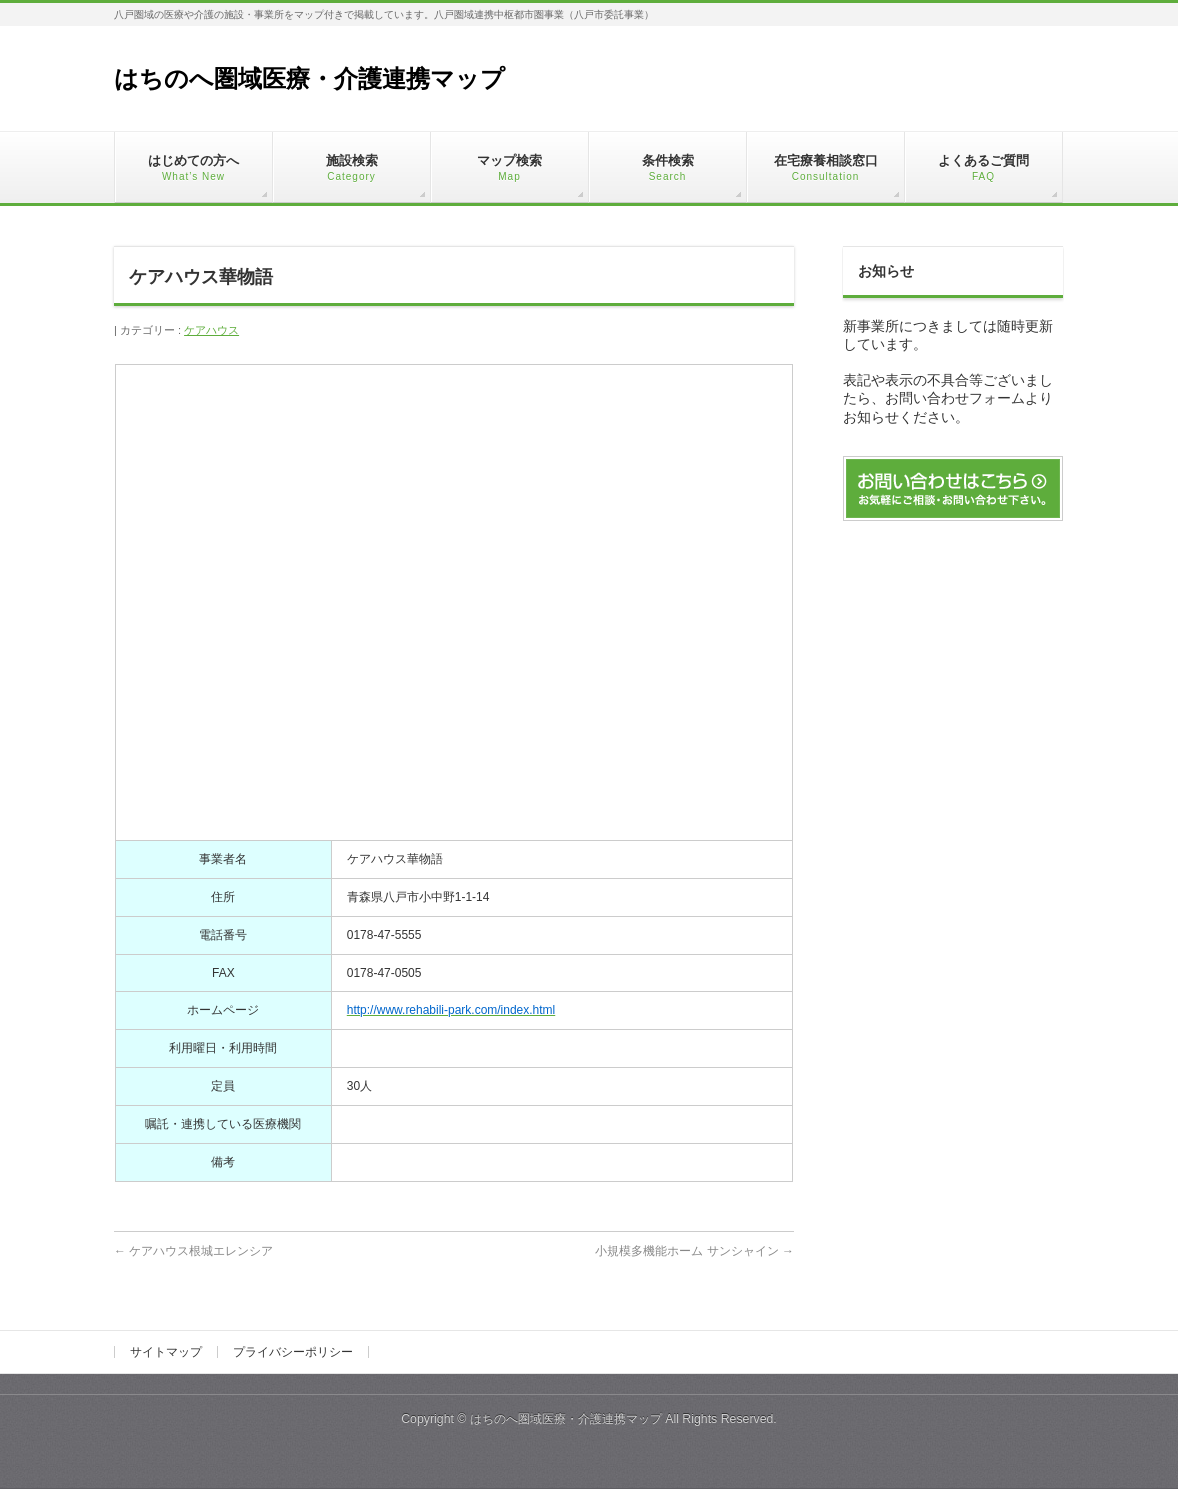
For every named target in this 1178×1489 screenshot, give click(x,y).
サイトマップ (166, 1352)
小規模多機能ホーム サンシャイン (694, 1251)
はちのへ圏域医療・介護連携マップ (309, 78)
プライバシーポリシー (293, 1352)
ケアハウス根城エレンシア (193, 1251)
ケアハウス (211, 330)
